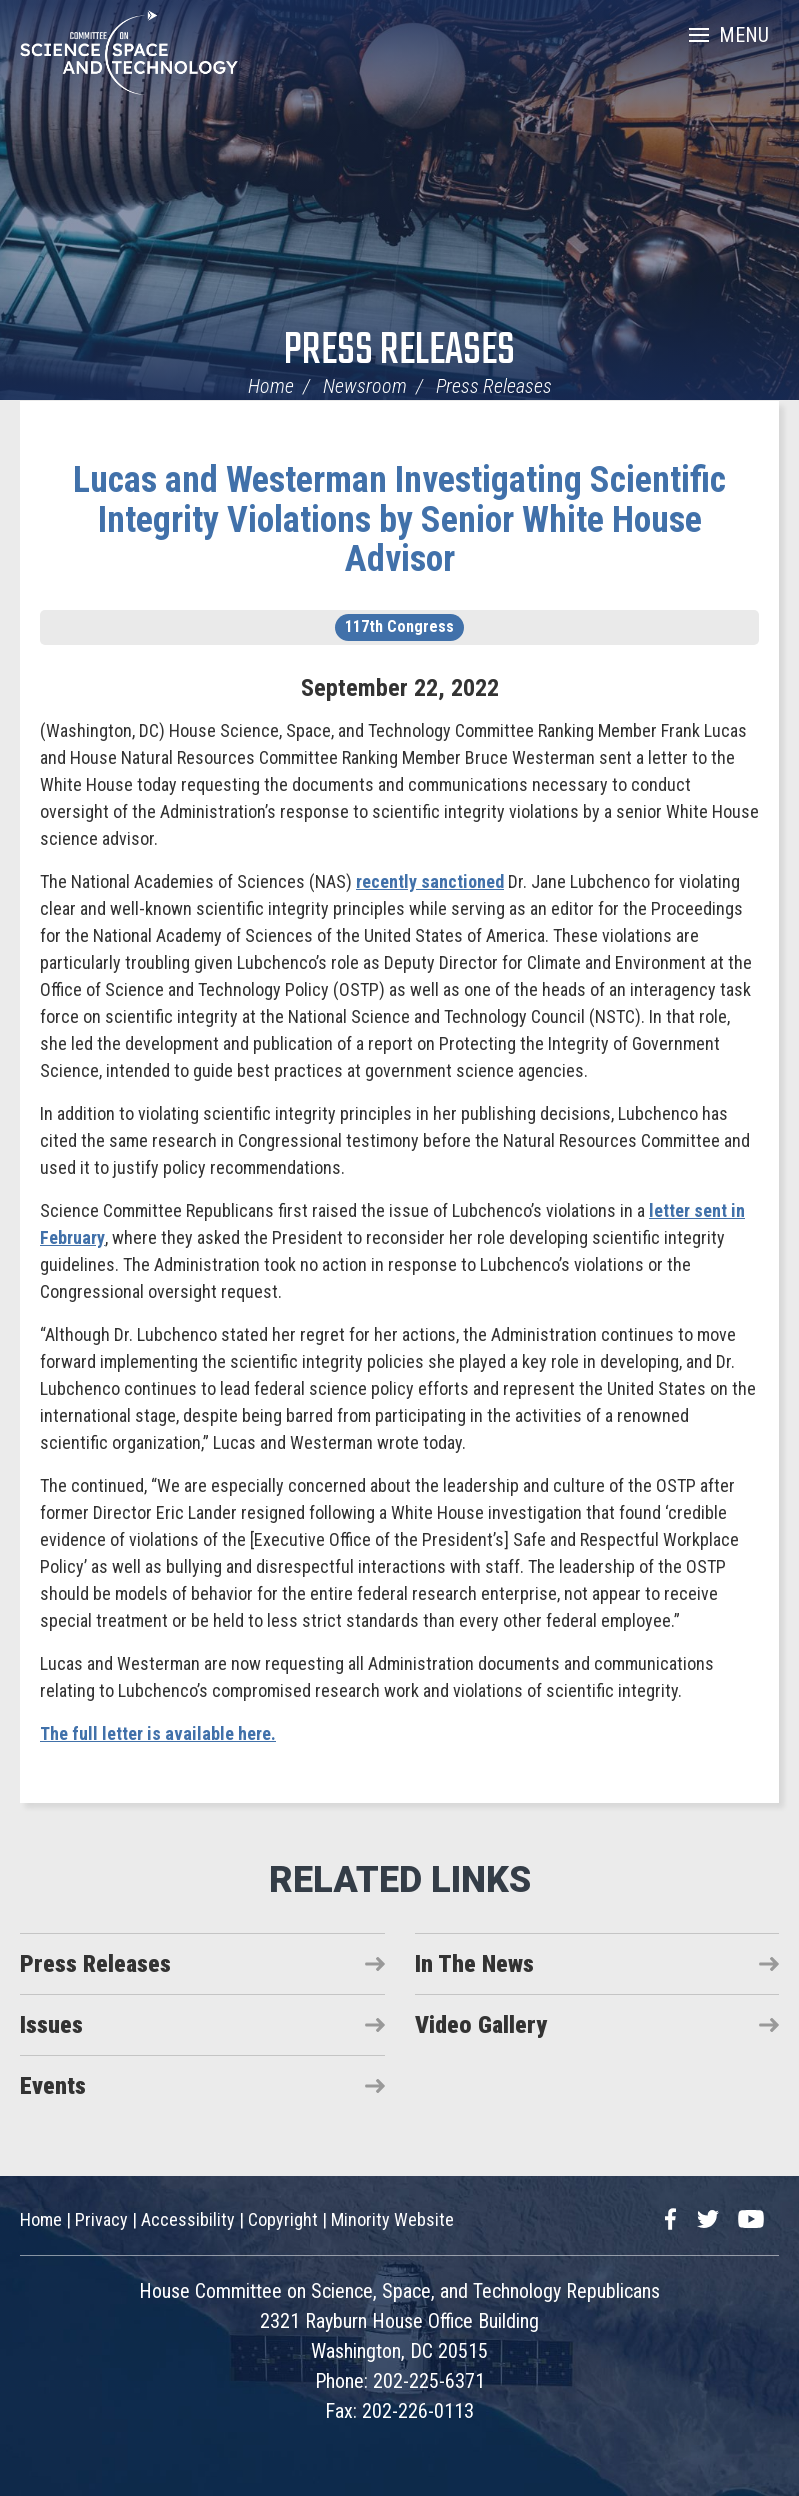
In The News (474, 1964)
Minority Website (392, 2219)
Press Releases (399, 351)
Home (271, 386)
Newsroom (365, 386)
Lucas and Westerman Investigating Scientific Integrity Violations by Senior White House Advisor (399, 519)
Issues (51, 2025)
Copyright (283, 2219)
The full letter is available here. (158, 1733)
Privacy (101, 2219)
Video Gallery (481, 2025)
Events (53, 2086)
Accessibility (188, 2219)
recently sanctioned (430, 881)
